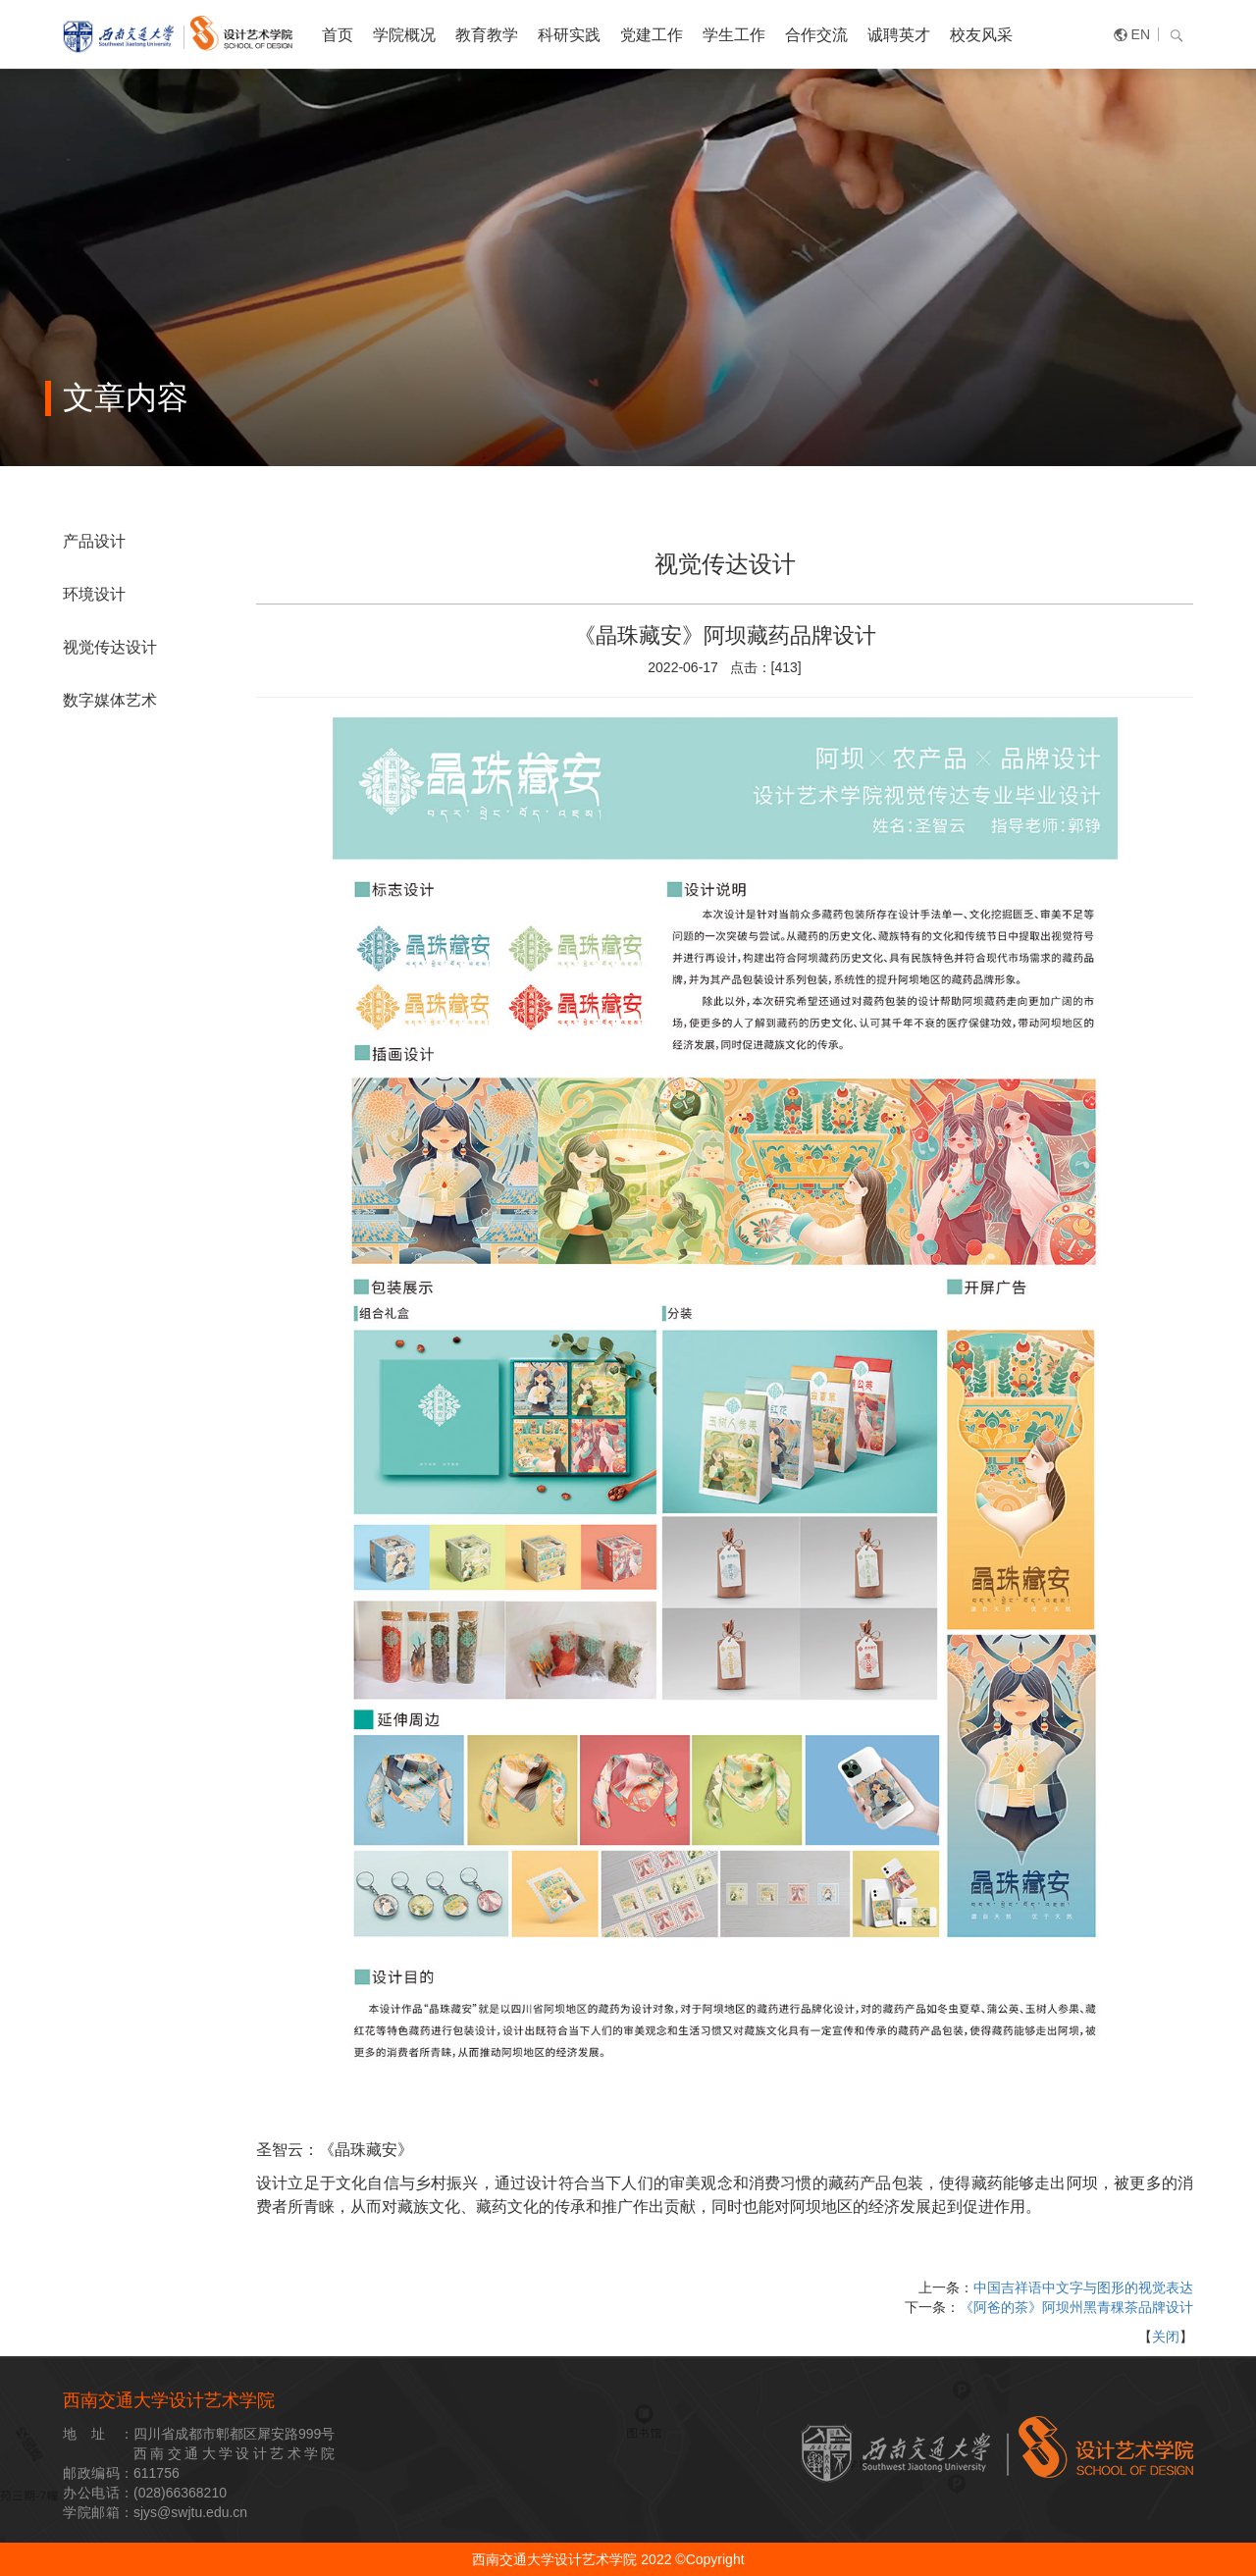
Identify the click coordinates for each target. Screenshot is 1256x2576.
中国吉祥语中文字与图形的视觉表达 (1083, 2287)
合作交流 (816, 34)
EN (1140, 34)
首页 (337, 34)
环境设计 (94, 594)
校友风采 (981, 34)
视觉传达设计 (110, 647)
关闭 (1165, 2336)
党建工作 (651, 34)
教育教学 (486, 34)
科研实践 (569, 34)
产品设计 (94, 541)
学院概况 (404, 34)
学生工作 (734, 34)
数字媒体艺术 (110, 700)
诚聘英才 (898, 34)
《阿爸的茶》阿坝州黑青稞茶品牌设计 (1076, 2307)
